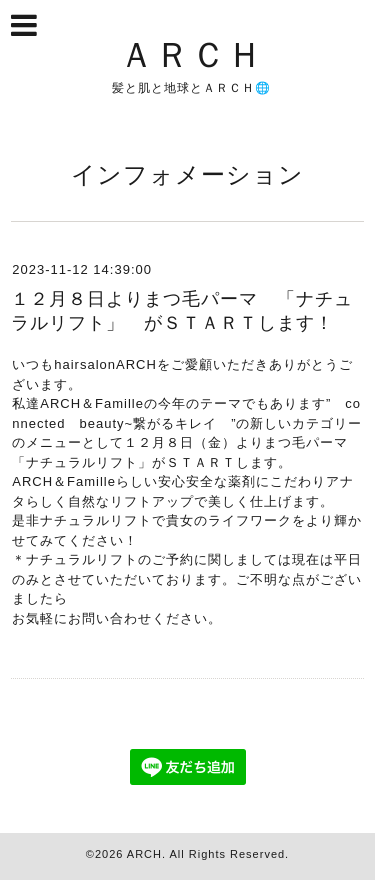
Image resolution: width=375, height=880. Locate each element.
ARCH (144, 854)
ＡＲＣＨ (191, 53)
